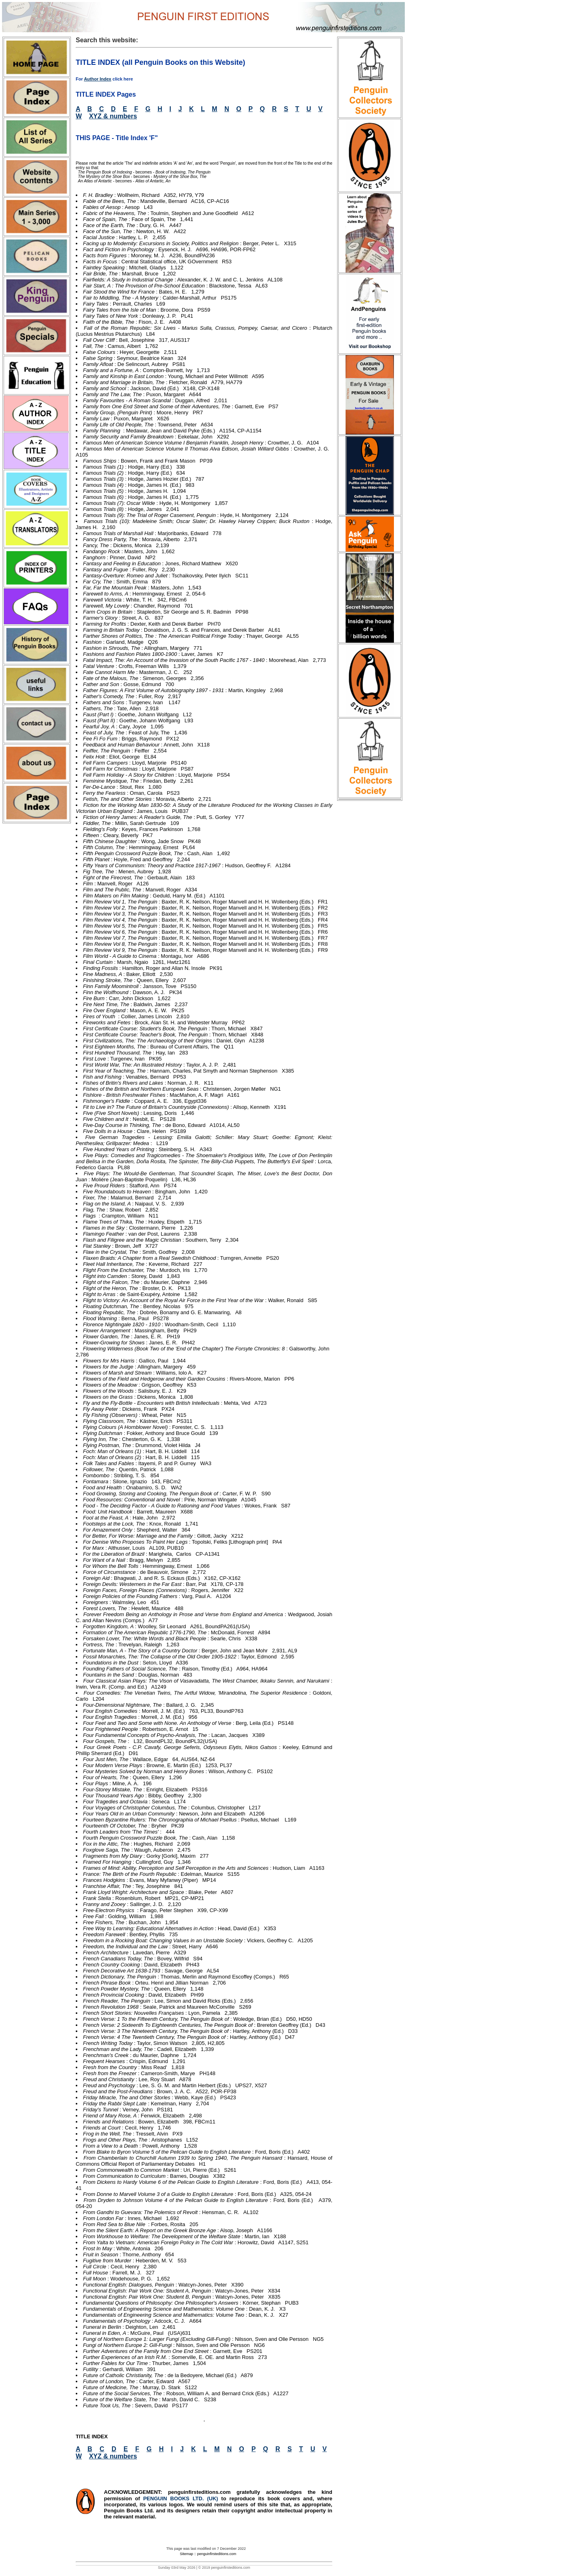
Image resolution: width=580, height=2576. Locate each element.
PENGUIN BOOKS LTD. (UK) (182, 2498)
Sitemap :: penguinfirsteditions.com (208, 2554)
